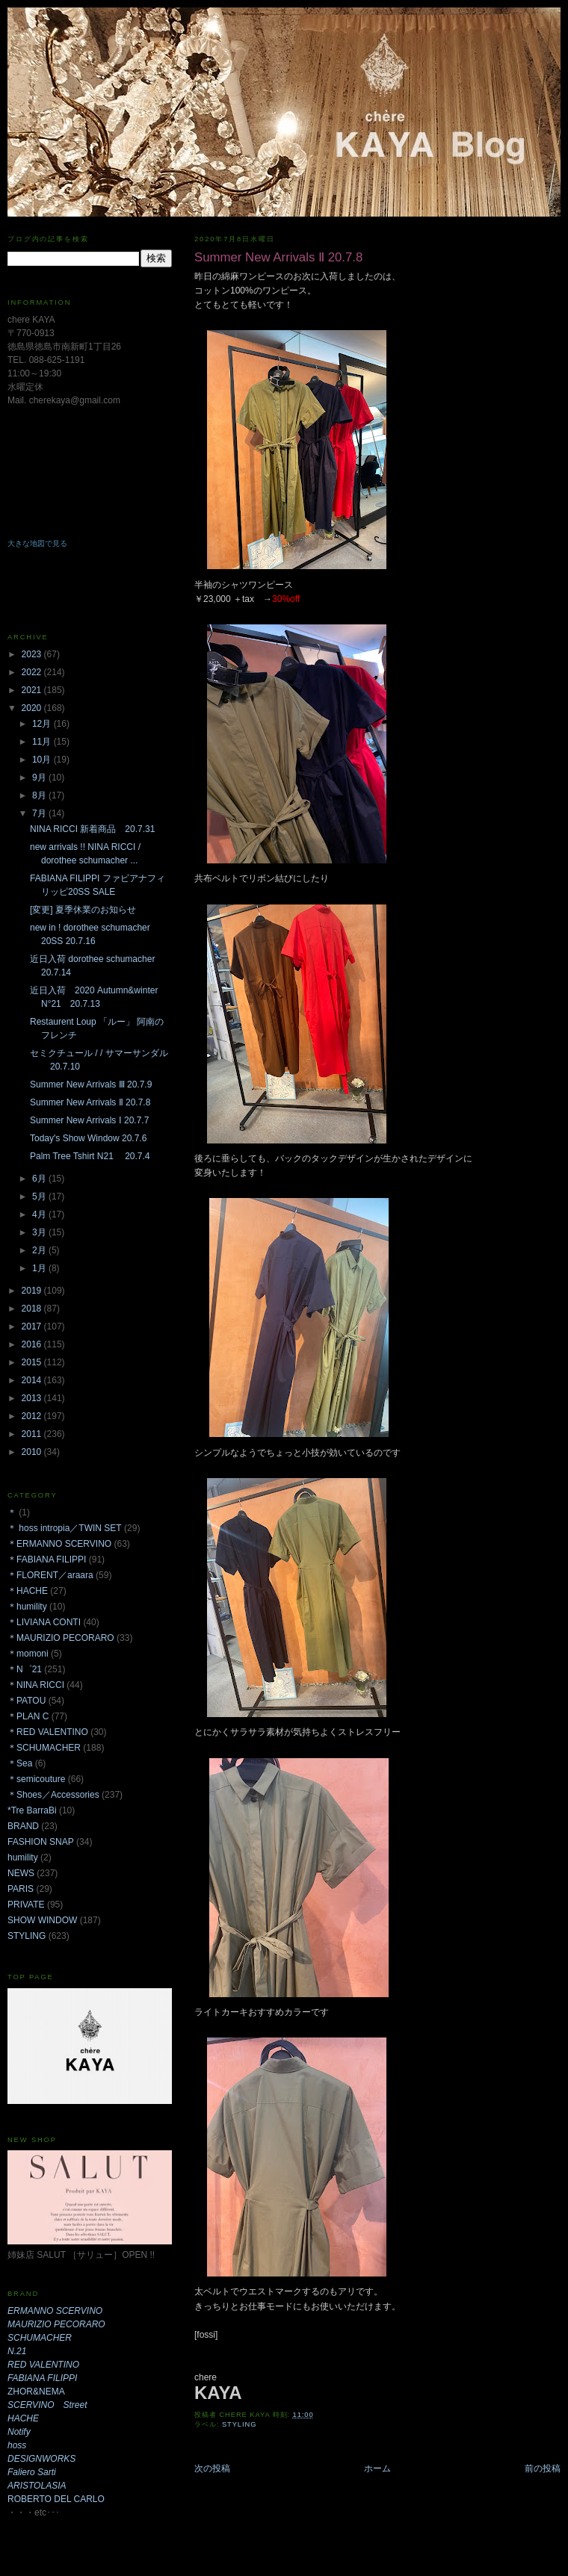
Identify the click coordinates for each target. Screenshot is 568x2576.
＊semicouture (36, 1779)
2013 (33, 1398)
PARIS (20, 1889)
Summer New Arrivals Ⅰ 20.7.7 (89, 1120)
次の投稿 (212, 2468)
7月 (40, 813)
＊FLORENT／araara (50, 1575)
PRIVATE (26, 1904)
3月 (40, 1232)
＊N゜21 (24, 1669)
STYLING (239, 2424)
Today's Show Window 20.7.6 (88, 1138)
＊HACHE (27, 1591)
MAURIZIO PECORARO (56, 2324)
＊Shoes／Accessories (53, 1795)
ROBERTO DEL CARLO (56, 2499)
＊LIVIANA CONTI (44, 1622)
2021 (33, 690)
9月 (40, 777)
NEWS (20, 1873)
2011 (33, 1434)
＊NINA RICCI (35, 1685)
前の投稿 (543, 2468)
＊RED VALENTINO (47, 1732)
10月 (43, 759)
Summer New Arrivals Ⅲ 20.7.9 (91, 1084)
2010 (33, 1452)
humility (22, 1857)
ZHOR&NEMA (36, 2391)
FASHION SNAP (40, 1842)
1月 (40, 1268)
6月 (40, 1178)
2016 (33, 1344)
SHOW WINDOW (42, 1920)
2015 (33, 1362)
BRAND (23, 1826)
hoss (16, 2445)
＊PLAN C (28, 1716)
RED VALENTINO (43, 2364)
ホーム (377, 2468)
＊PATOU (26, 1700)
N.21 (16, 2351)
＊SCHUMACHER (44, 1747)
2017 (33, 1326)
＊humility (27, 1606)
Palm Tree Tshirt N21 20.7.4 (90, 1156)
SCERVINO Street (47, 2405)
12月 (43, 724)
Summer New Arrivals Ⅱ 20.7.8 (90, 1102)
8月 (40, 795)
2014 (33, 1380)
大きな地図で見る (37, 543)
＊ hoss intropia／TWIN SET (64, 1528)
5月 (40, 1196)
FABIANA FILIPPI (42, 2378)
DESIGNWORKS (41, 2459)
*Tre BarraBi (32, 1810)
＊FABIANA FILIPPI (46, 1559)
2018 (33, 1308)
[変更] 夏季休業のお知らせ (83, 909)
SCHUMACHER (39, 2338)
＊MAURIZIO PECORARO (60, 1638)
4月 (40, 1214)
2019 (33, 1290)
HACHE (23, 2418)
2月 (40, 1250)
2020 (33, 708)
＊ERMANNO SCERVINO (59, 1544)
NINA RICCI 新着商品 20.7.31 (92, 829)
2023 (33, 654)
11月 (43, 741)
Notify (19, 2432)
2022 (33, 672)
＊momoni (28, 1653)
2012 (33, 1416)
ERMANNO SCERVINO (54, 2311)
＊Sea (19, 1763)
